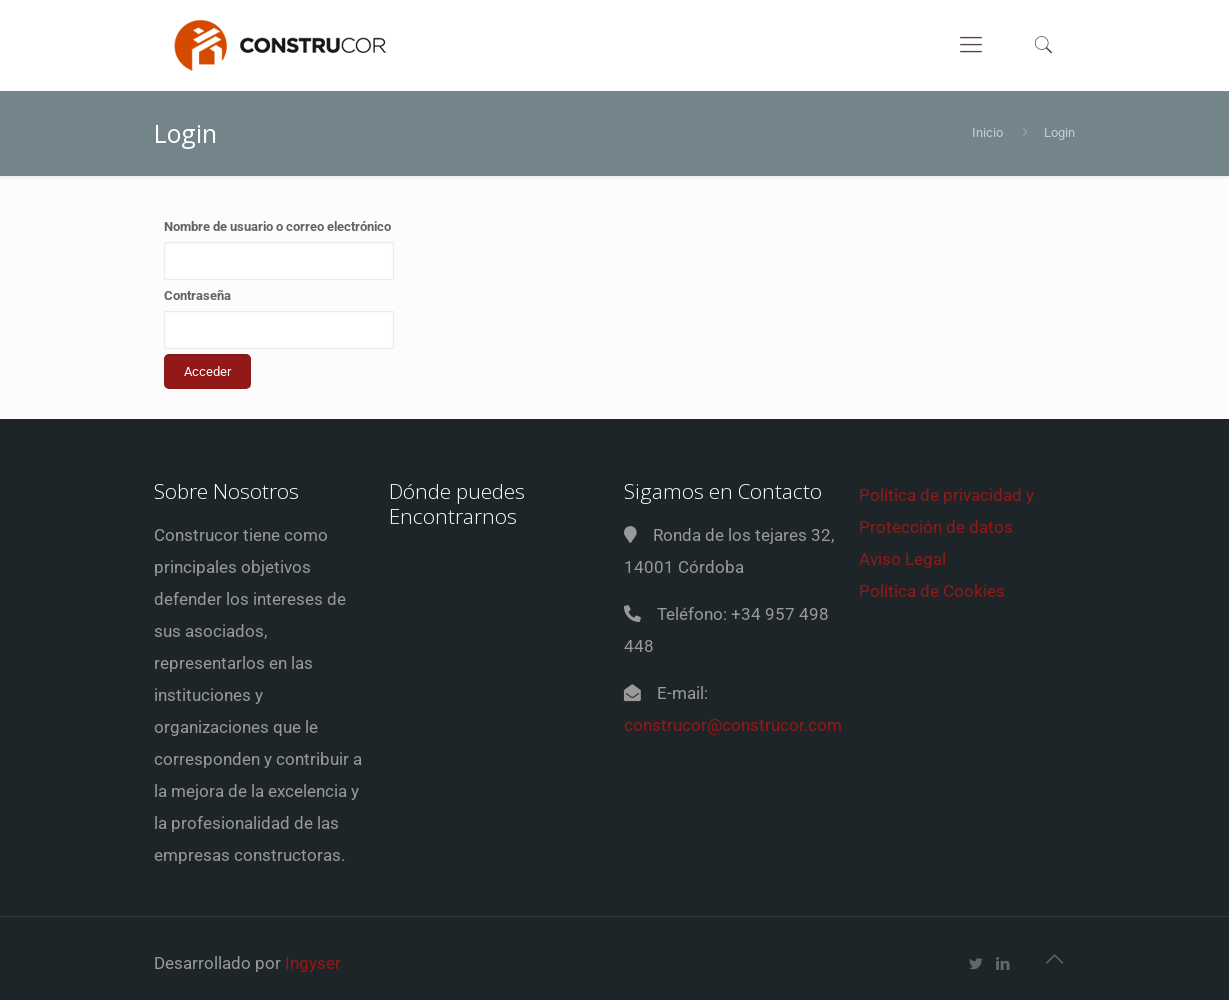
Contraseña (197, 295)
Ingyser (313, 963)
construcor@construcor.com (733, 725)
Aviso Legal (902, 559)
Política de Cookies (932, 591)
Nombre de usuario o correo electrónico (277, 226)
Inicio (987, 132)
